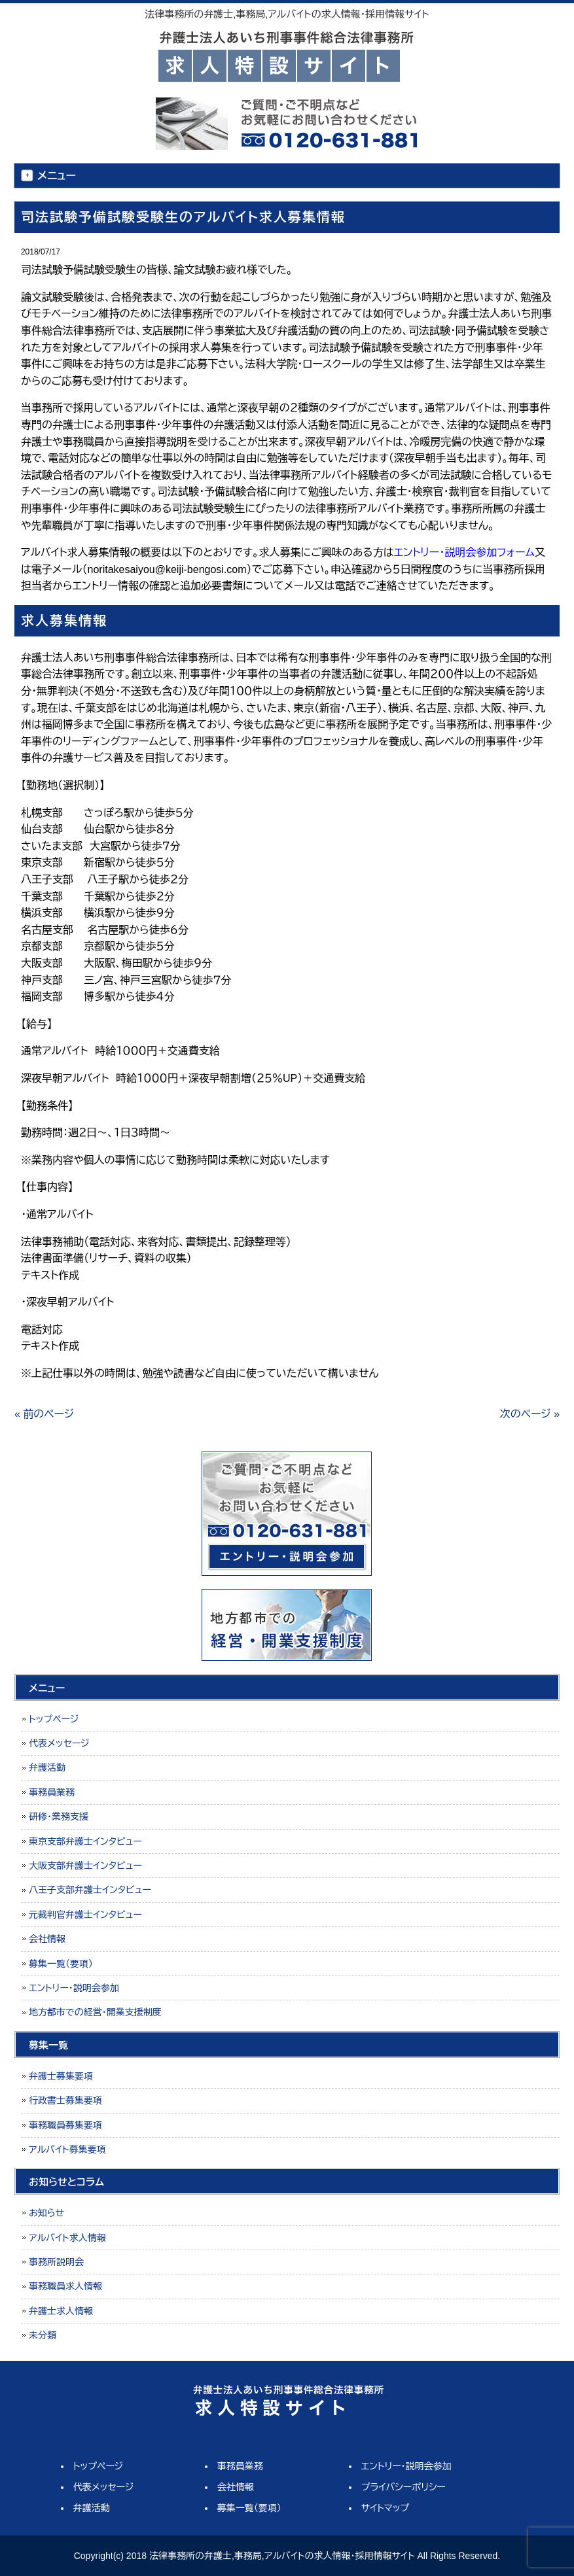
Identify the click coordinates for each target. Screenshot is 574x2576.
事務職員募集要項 (65, 2125)
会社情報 (47, 1939)
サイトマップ (385, 2508)
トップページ (54, 1719)
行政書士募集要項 (65, 2100)
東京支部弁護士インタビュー (85, 1841)
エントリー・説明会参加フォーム (464, 552)
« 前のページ (44, 1413)
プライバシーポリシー (403, 2487)
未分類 (42, 2335)
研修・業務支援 (58, 1816)
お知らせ (46, 2213)
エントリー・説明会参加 (74, 1988)
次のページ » (530, 1413)
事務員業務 (52, 1792)
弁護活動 (47, 1767)
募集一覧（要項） (61, 1963)
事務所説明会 (56, 2262)
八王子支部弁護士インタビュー (90, 1890)
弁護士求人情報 (61, 2311)
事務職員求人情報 (65, 2286)
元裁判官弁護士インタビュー (85, 1914)
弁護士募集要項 (61, 2076)
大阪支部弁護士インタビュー (85, 1865)
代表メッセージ (59, 1743)
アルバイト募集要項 (67, 2149)
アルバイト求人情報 (67, 2238)
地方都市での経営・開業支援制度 (95, 2012)
